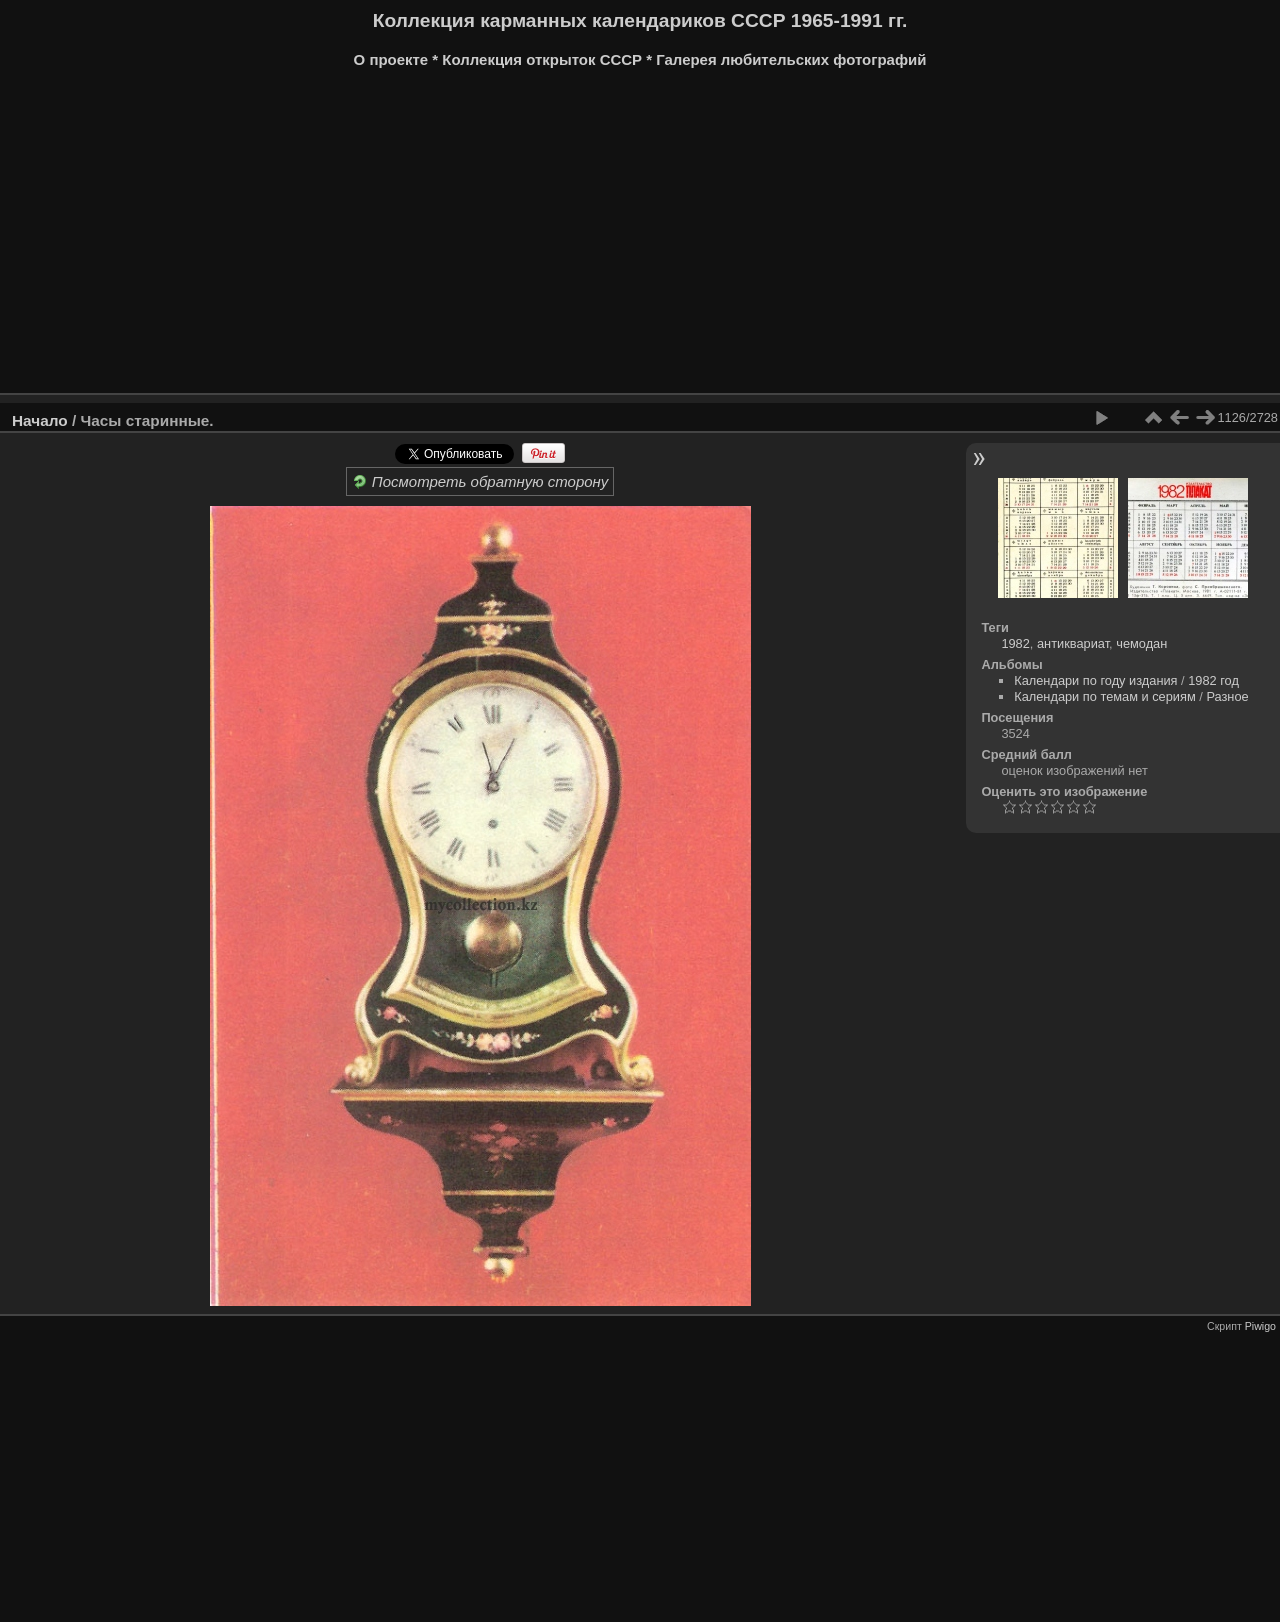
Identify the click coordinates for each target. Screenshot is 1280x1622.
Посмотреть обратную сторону (480, 481)
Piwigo (1260, 1326)
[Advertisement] (615, 238)
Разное (1227, 696)
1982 (1015, 643)
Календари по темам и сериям (1105, 696)
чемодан (1141, 643)
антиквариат (1073, 643)
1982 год (1213, 680)
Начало (40, 420)
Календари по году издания (1095, 680)
